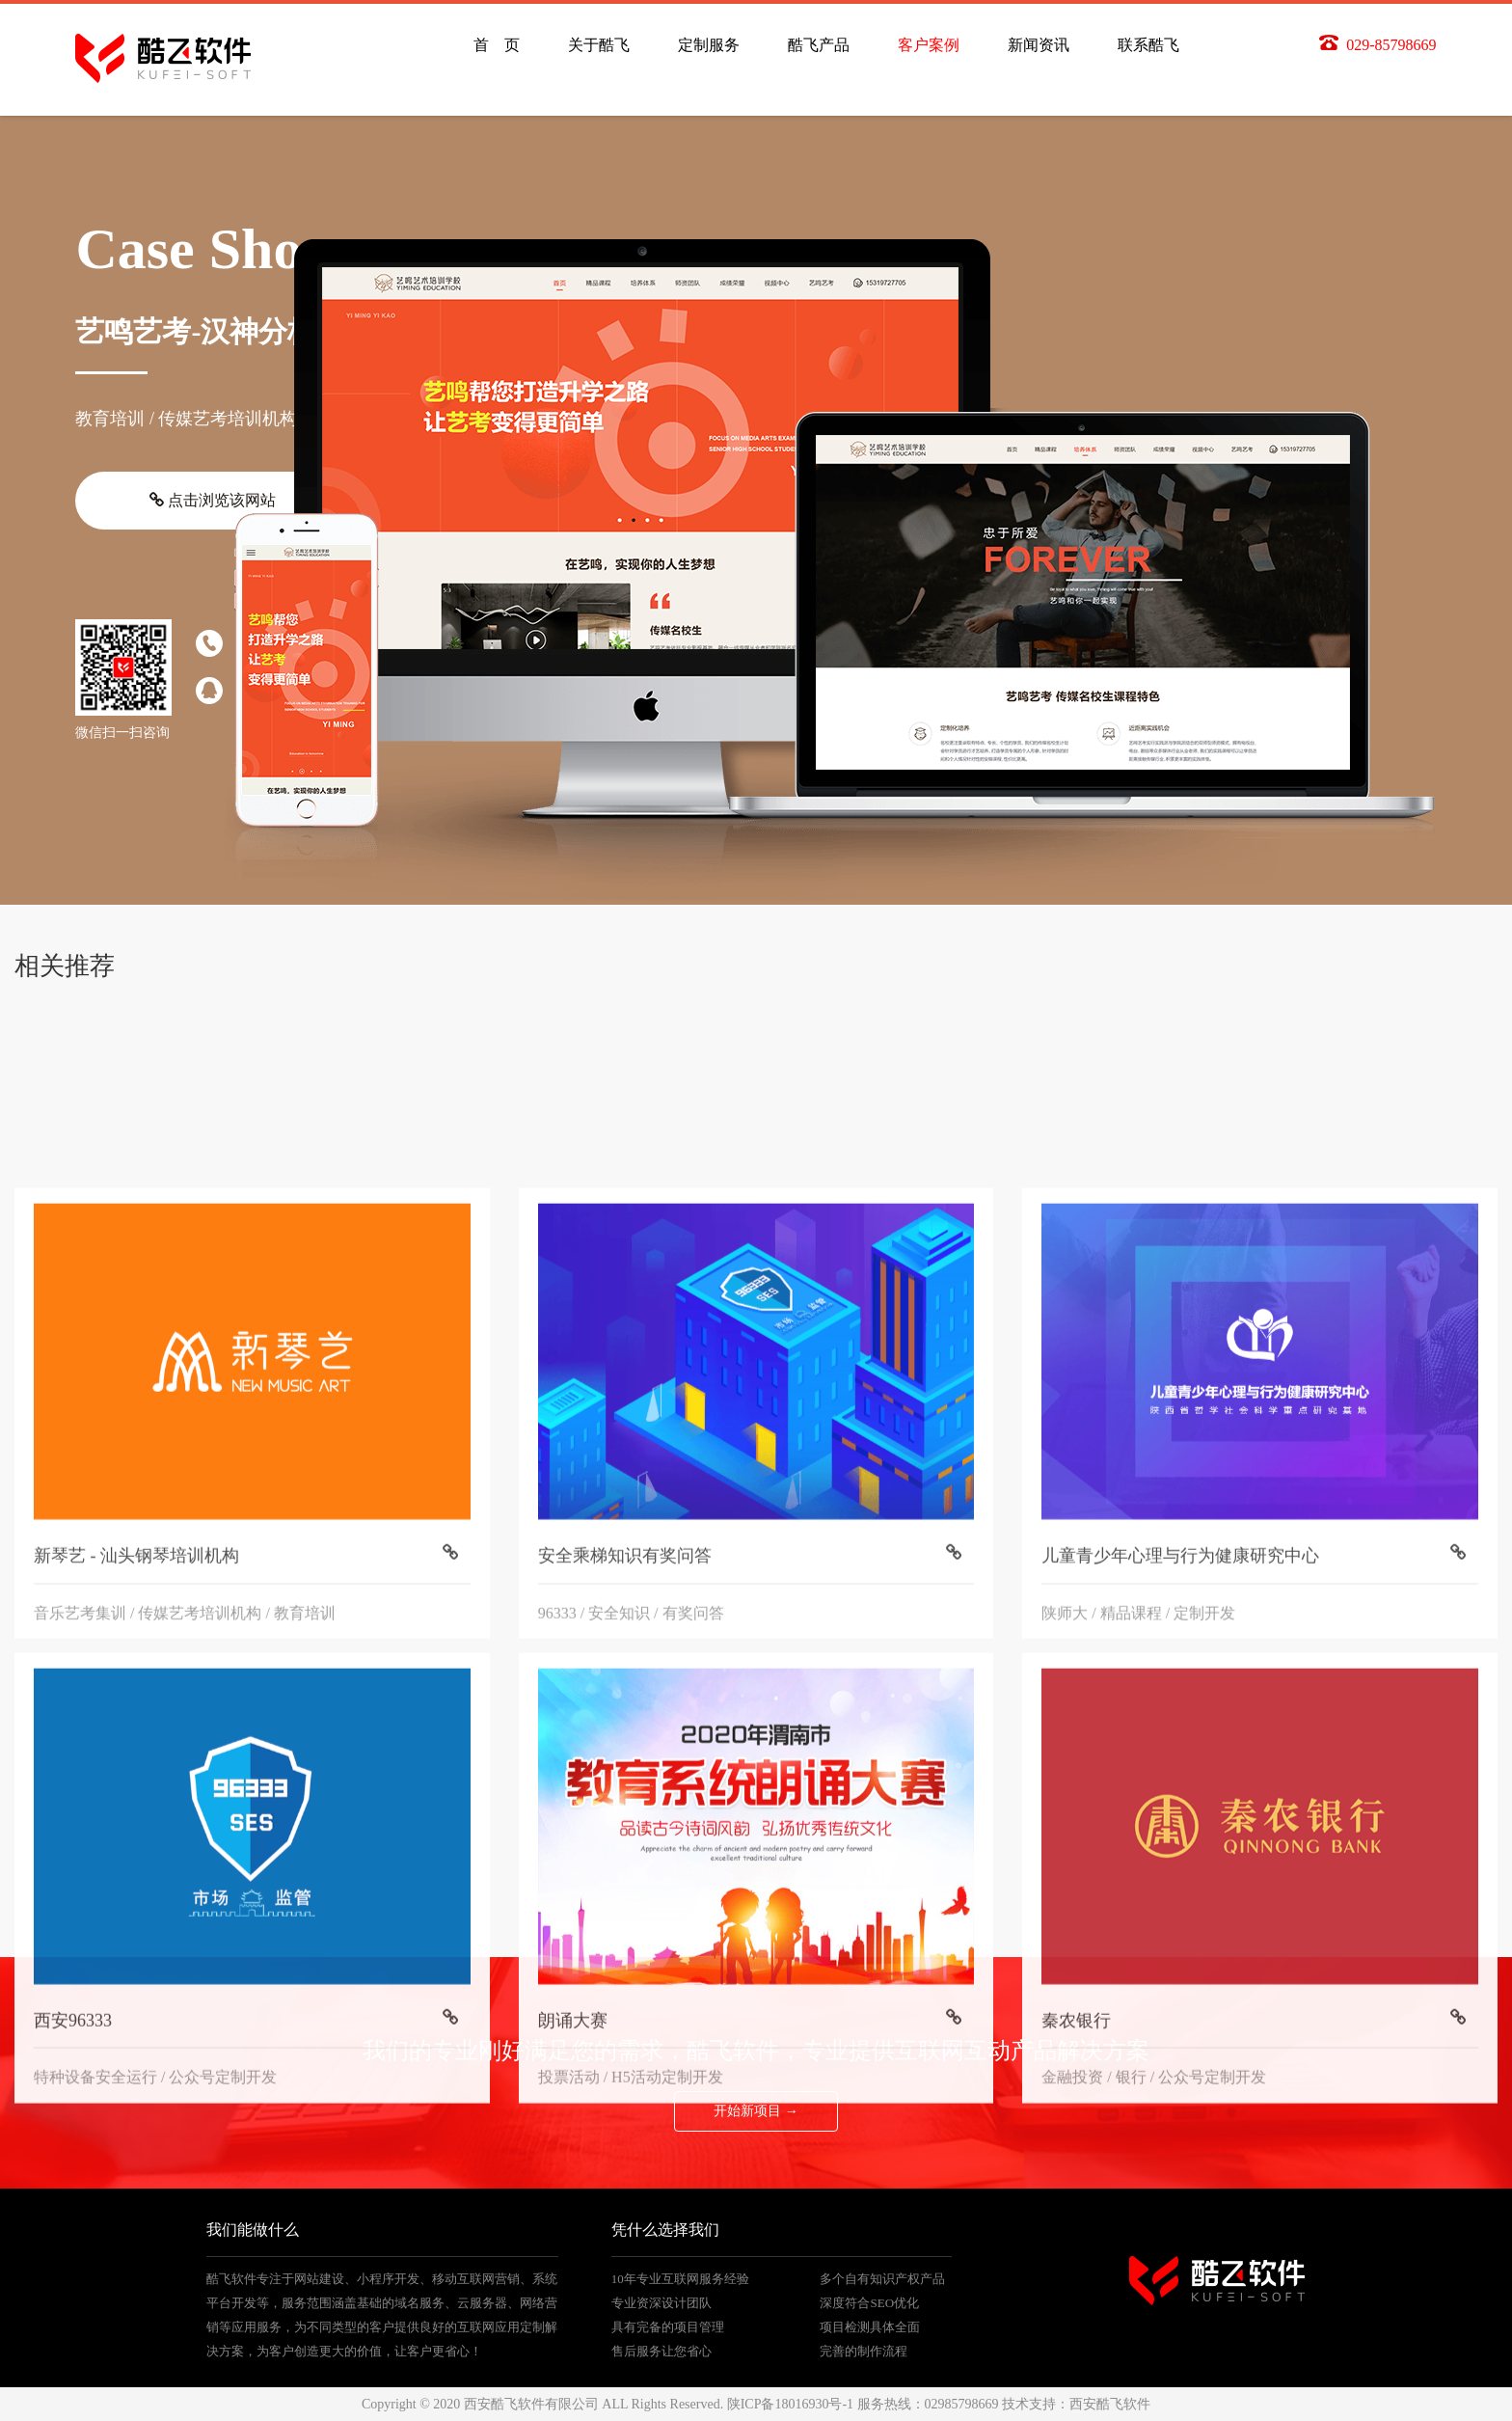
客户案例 (928, 45)
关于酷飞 (599, 45)
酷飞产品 (819, 45)
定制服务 (709, 45)
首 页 (496, 45)
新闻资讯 (1038, 45)
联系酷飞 (1148, 45)
